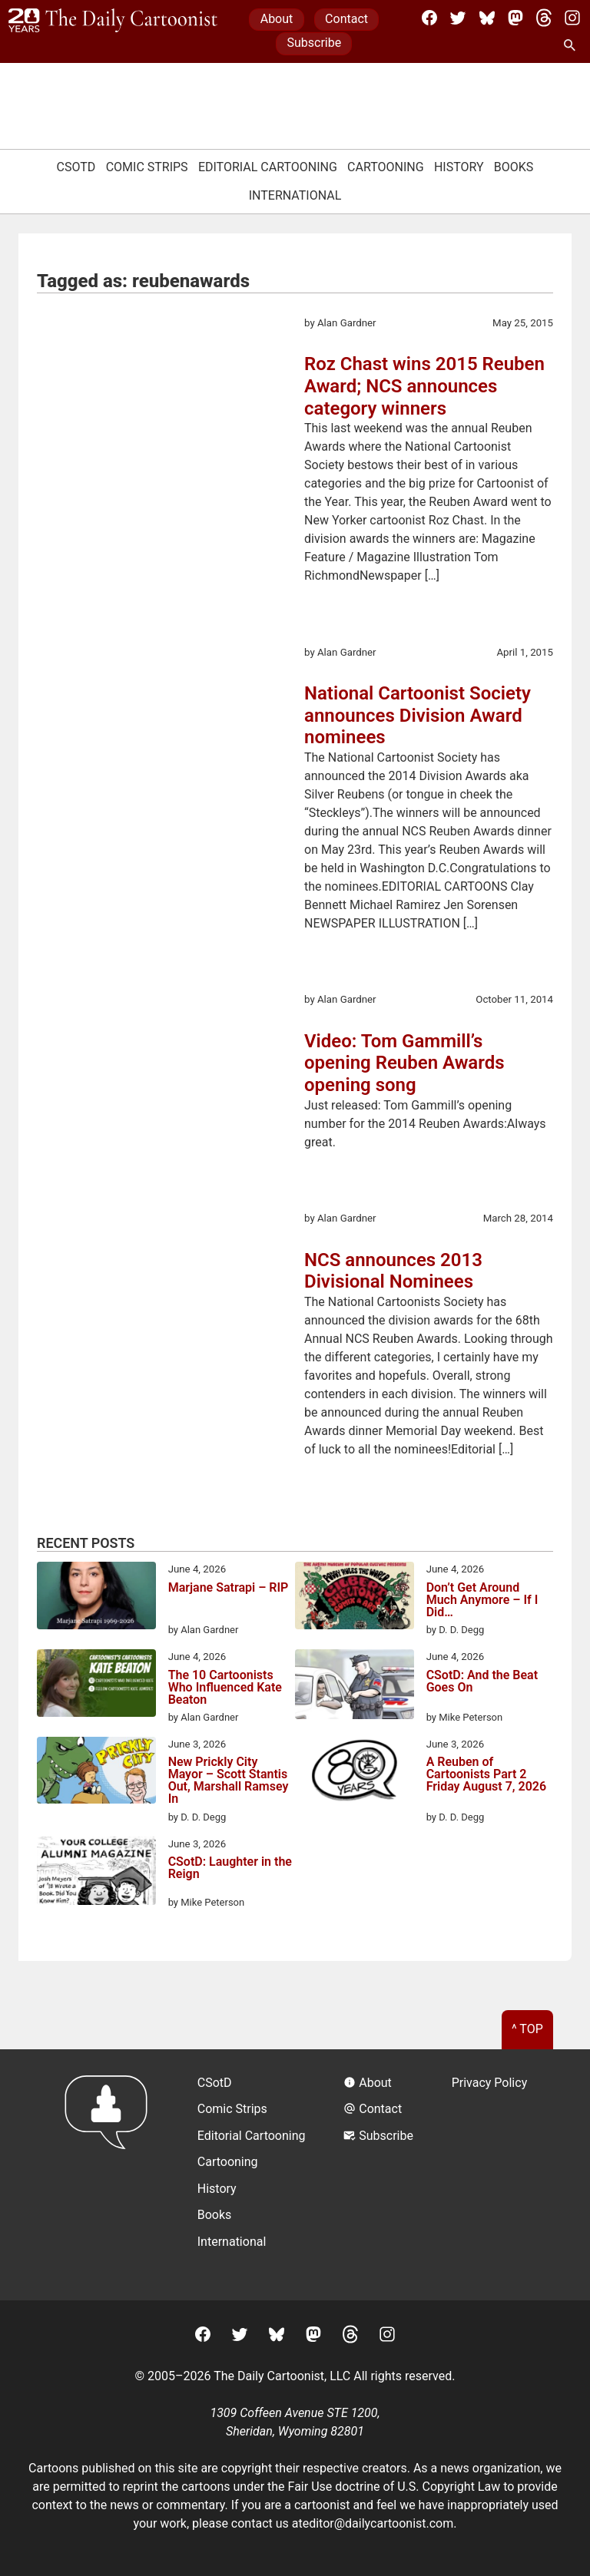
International (295, 195)
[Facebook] (429, 17)
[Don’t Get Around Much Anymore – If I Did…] (354, 1598)
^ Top (527, 2029)
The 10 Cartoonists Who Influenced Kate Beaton (225, 1687)
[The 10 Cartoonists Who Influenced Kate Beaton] (96, 1685)
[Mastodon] (515, 17)
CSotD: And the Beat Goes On (482, 1682)
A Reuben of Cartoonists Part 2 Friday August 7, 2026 (486, 1775)
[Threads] (544, 17)
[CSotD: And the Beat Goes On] (354, 1686)
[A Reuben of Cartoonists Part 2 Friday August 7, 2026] (354, 1773)
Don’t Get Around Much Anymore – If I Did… (482, 1600)
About (276, 19)
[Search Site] (572, 46)
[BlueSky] (487, 17)
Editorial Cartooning (267, 167)
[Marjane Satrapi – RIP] (96, 1598)
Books (514, 167)
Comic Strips (147, 167)
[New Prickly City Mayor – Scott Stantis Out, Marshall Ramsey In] (96, 1773)
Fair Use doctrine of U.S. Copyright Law (394, 2486)
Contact (346, 19)
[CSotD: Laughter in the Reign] (96, 1873)
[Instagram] (572, 17)
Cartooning (385, 167)
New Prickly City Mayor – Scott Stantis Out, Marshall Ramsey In (228, 1780)
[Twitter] (458, 17)
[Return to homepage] (111, 2175)
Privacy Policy (490, 2082)
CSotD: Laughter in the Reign (230, 1868)
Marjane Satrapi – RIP (228, 1588)
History (459, 167)
